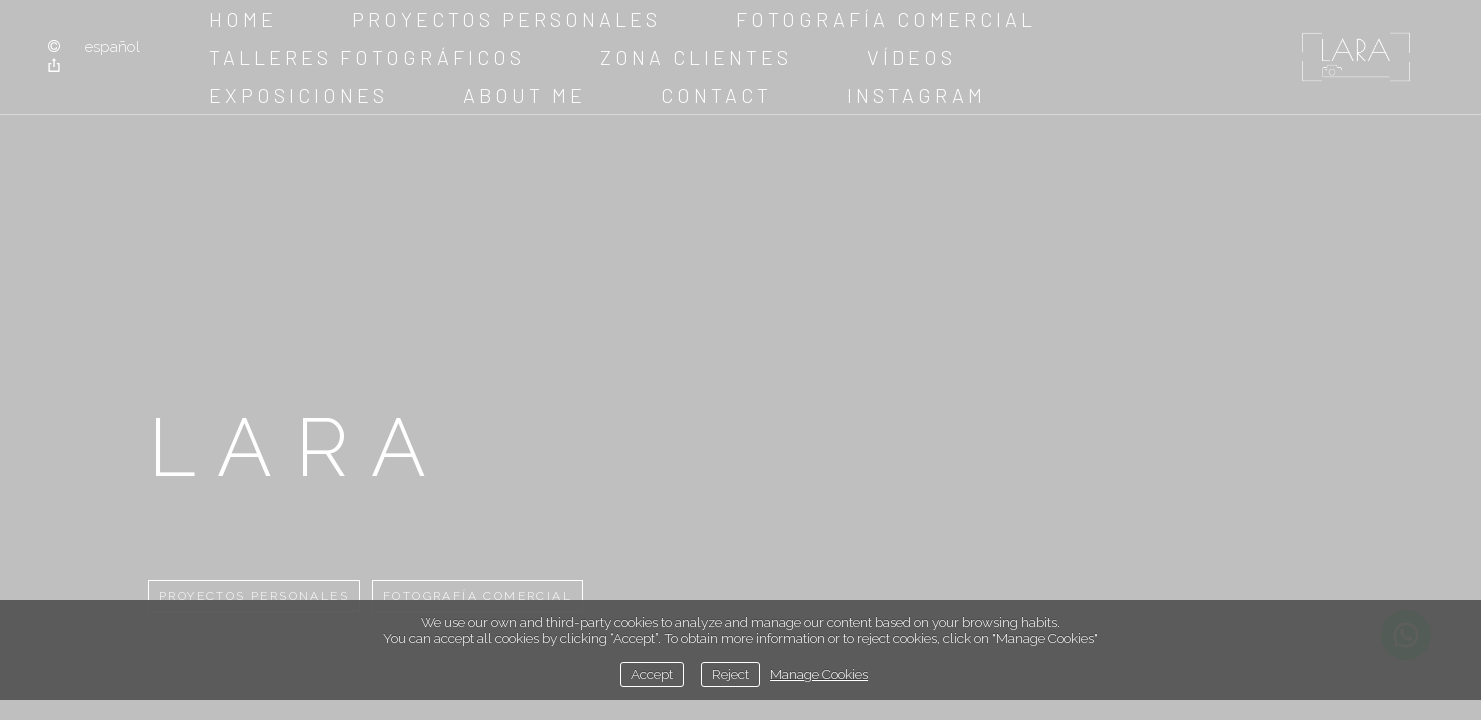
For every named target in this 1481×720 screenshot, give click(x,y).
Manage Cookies (819, 674)
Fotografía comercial (886, 19)
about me (524, 95)
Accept (652, 674)
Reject (730, 674)
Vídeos (911, 57)
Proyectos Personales (506, 19)
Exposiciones (298, 95)
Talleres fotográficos (367, 57)
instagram (916, 95)
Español (112, 47)
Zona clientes (696, 57)
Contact (716, 95)
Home (243, 19)
